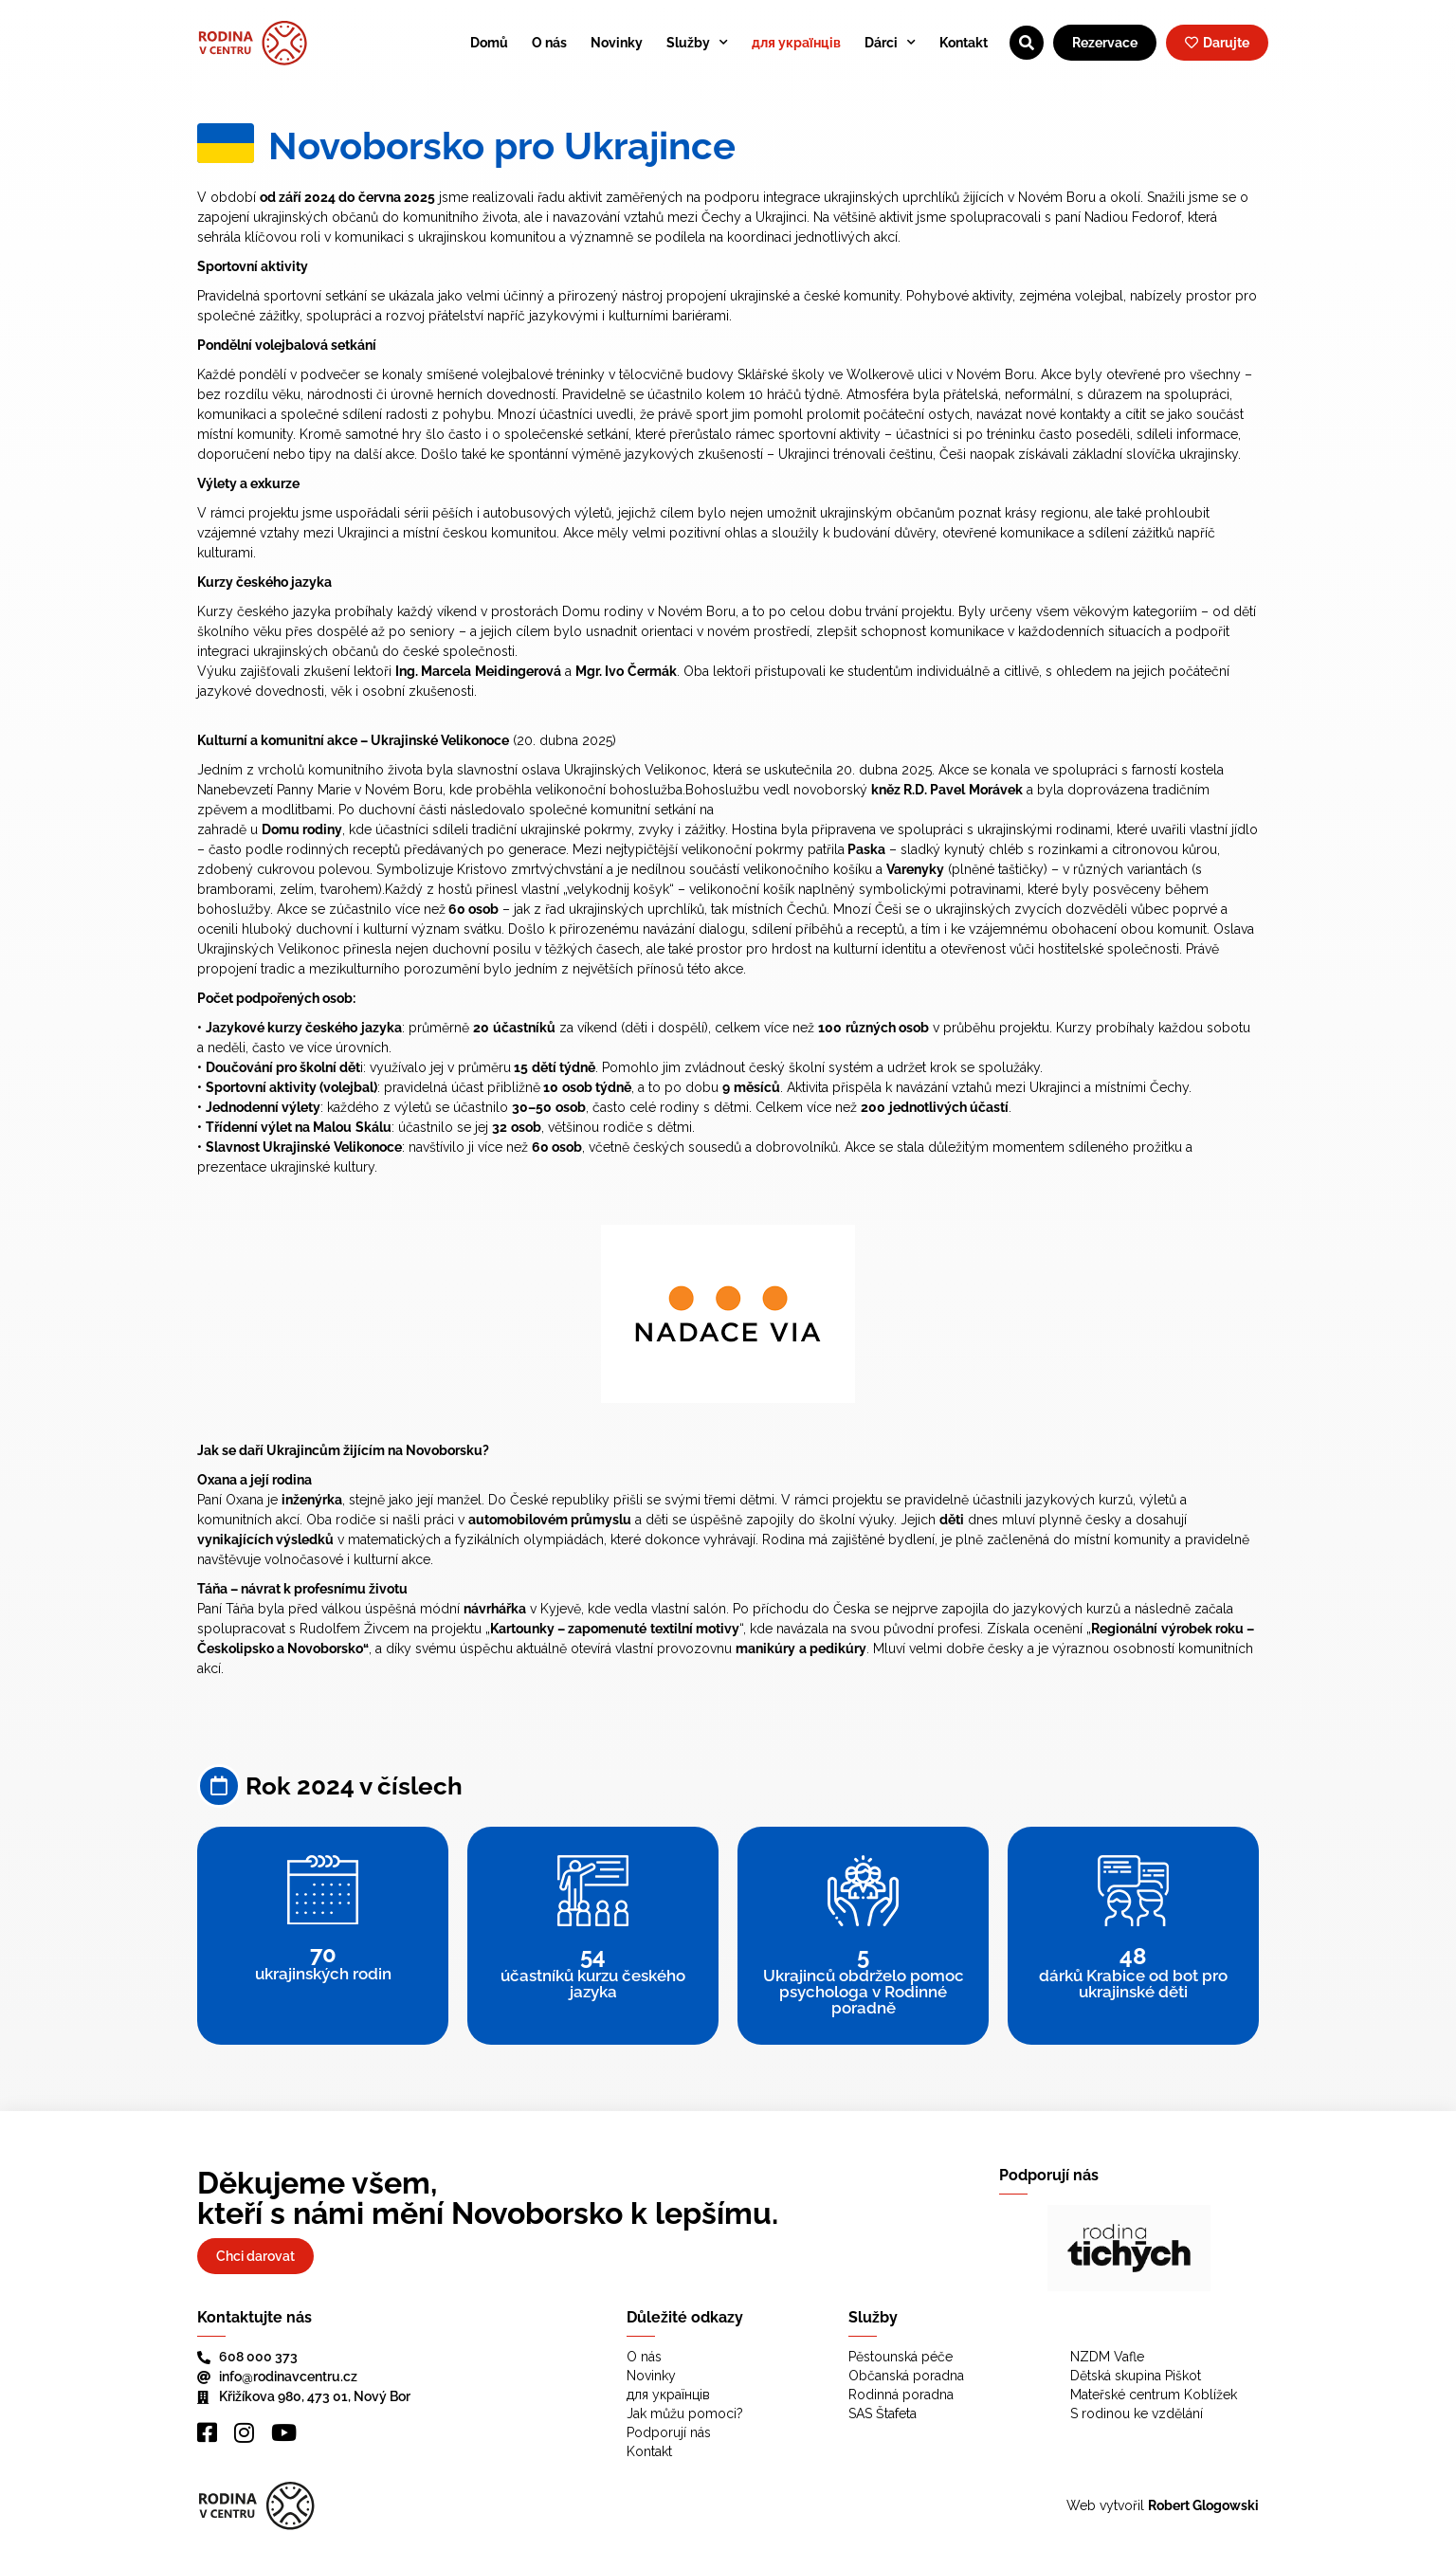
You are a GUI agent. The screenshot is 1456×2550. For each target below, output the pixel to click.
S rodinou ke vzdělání (1136, 2413)
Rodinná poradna (901, 2394)
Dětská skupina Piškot (1135, 2375)
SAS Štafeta (882, 2413)
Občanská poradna (906, 2375)
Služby (697, 42)
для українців (796, 42)
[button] (1028, 2248)
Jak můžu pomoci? (685, 2413)
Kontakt (963, 42)
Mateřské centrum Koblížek (1153, 2394)
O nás (549, 42)
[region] (1129, 2248)
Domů (489, 42)
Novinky (617, 42)
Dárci (890, 42)
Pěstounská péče (900, 2356)
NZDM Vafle (1107, 2356)
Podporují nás (669, 2432)
